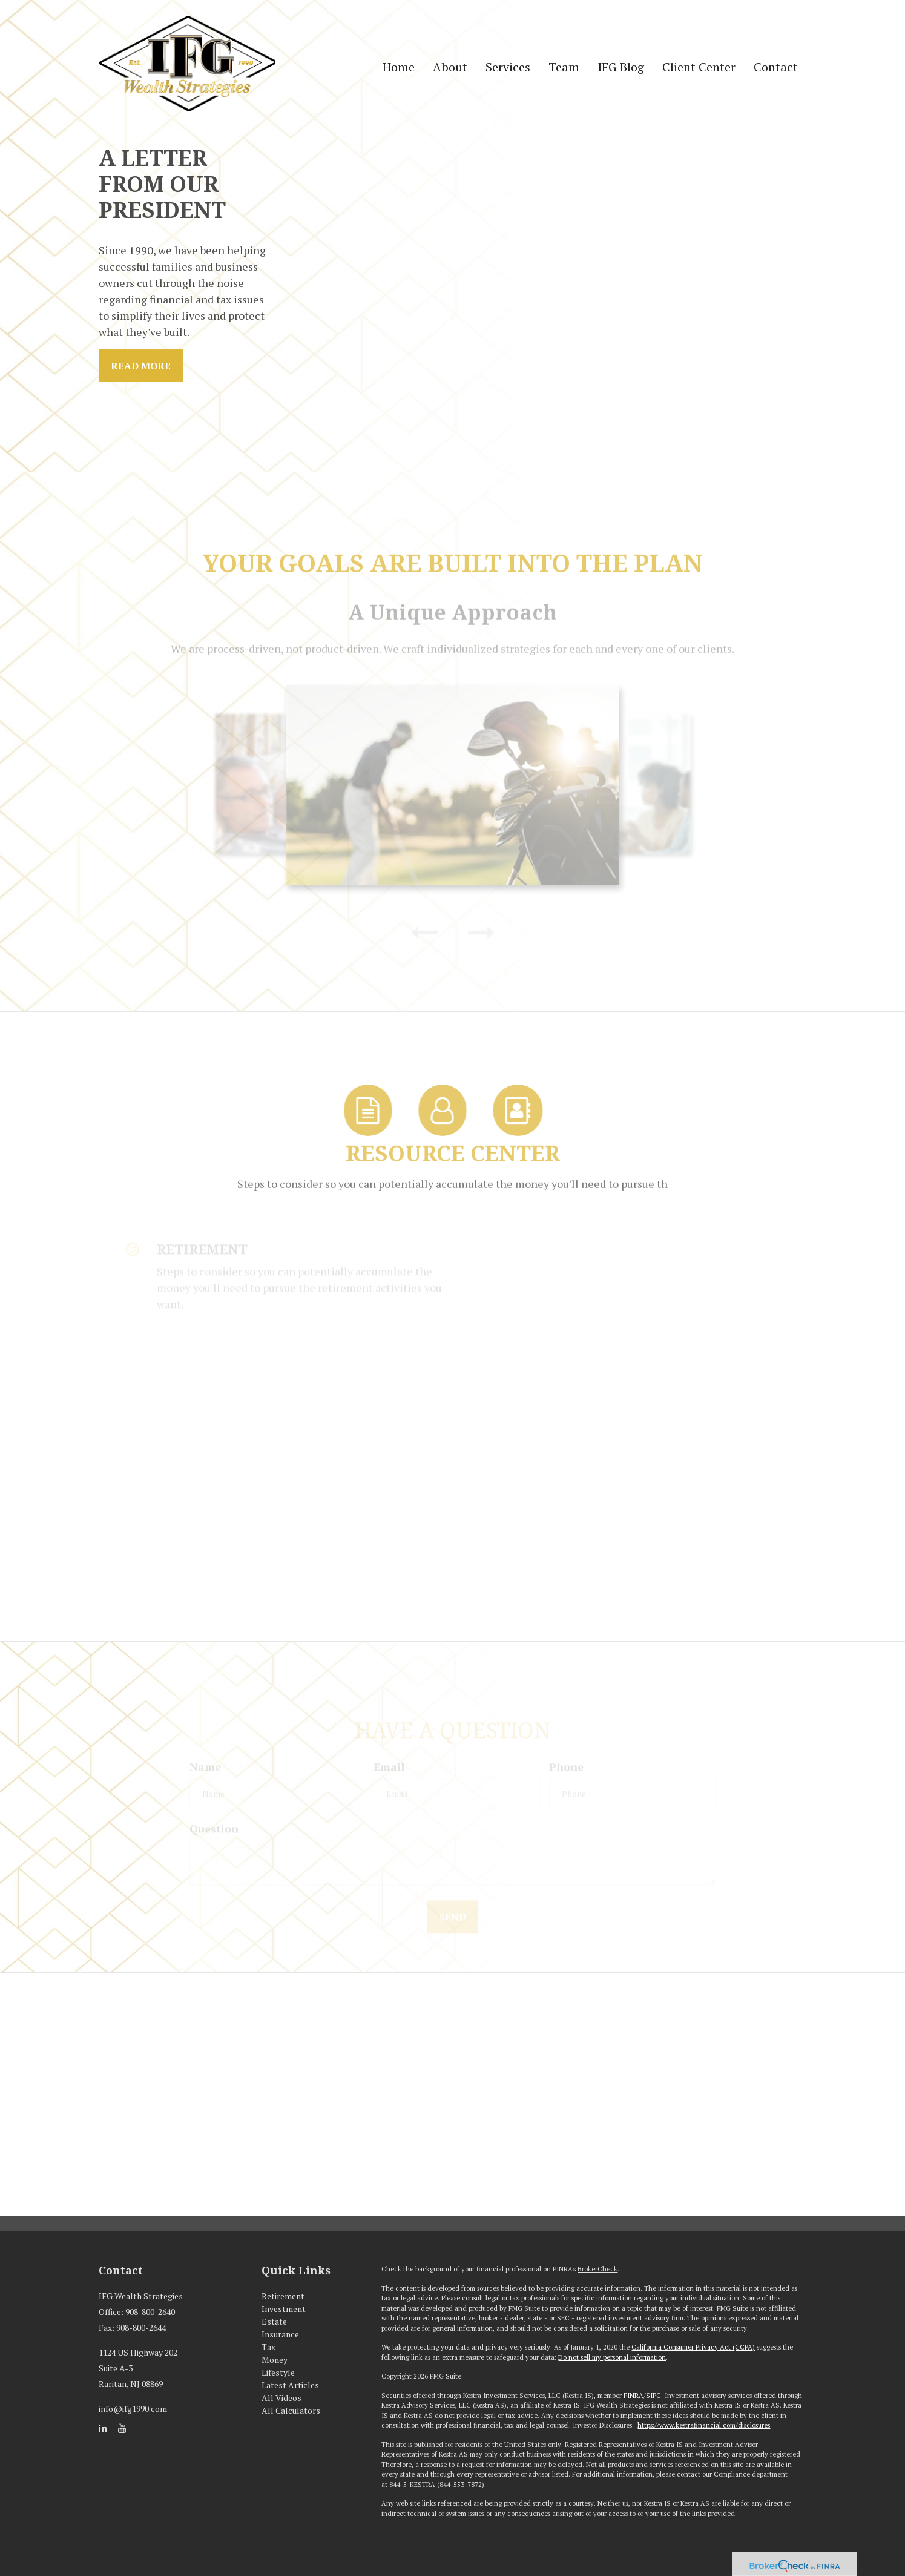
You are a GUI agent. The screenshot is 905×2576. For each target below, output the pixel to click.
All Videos (281, 2397)
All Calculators (291, 2410)
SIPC (653, 2395)
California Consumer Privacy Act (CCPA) (693, 2347)
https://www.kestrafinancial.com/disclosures (703, 2425)
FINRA (633, 2395)
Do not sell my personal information (612, 2357)
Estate (274, 2321)
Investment (284, 2308)
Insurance (280, 2334)
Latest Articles (290, 2385)
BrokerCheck (597, 2269)
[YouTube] (122, 2428)
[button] (450, 67)
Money (275, 2359)
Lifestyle (278, 2372)
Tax (268, 2347)
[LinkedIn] (103, 2428)
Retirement (283, 2296)
